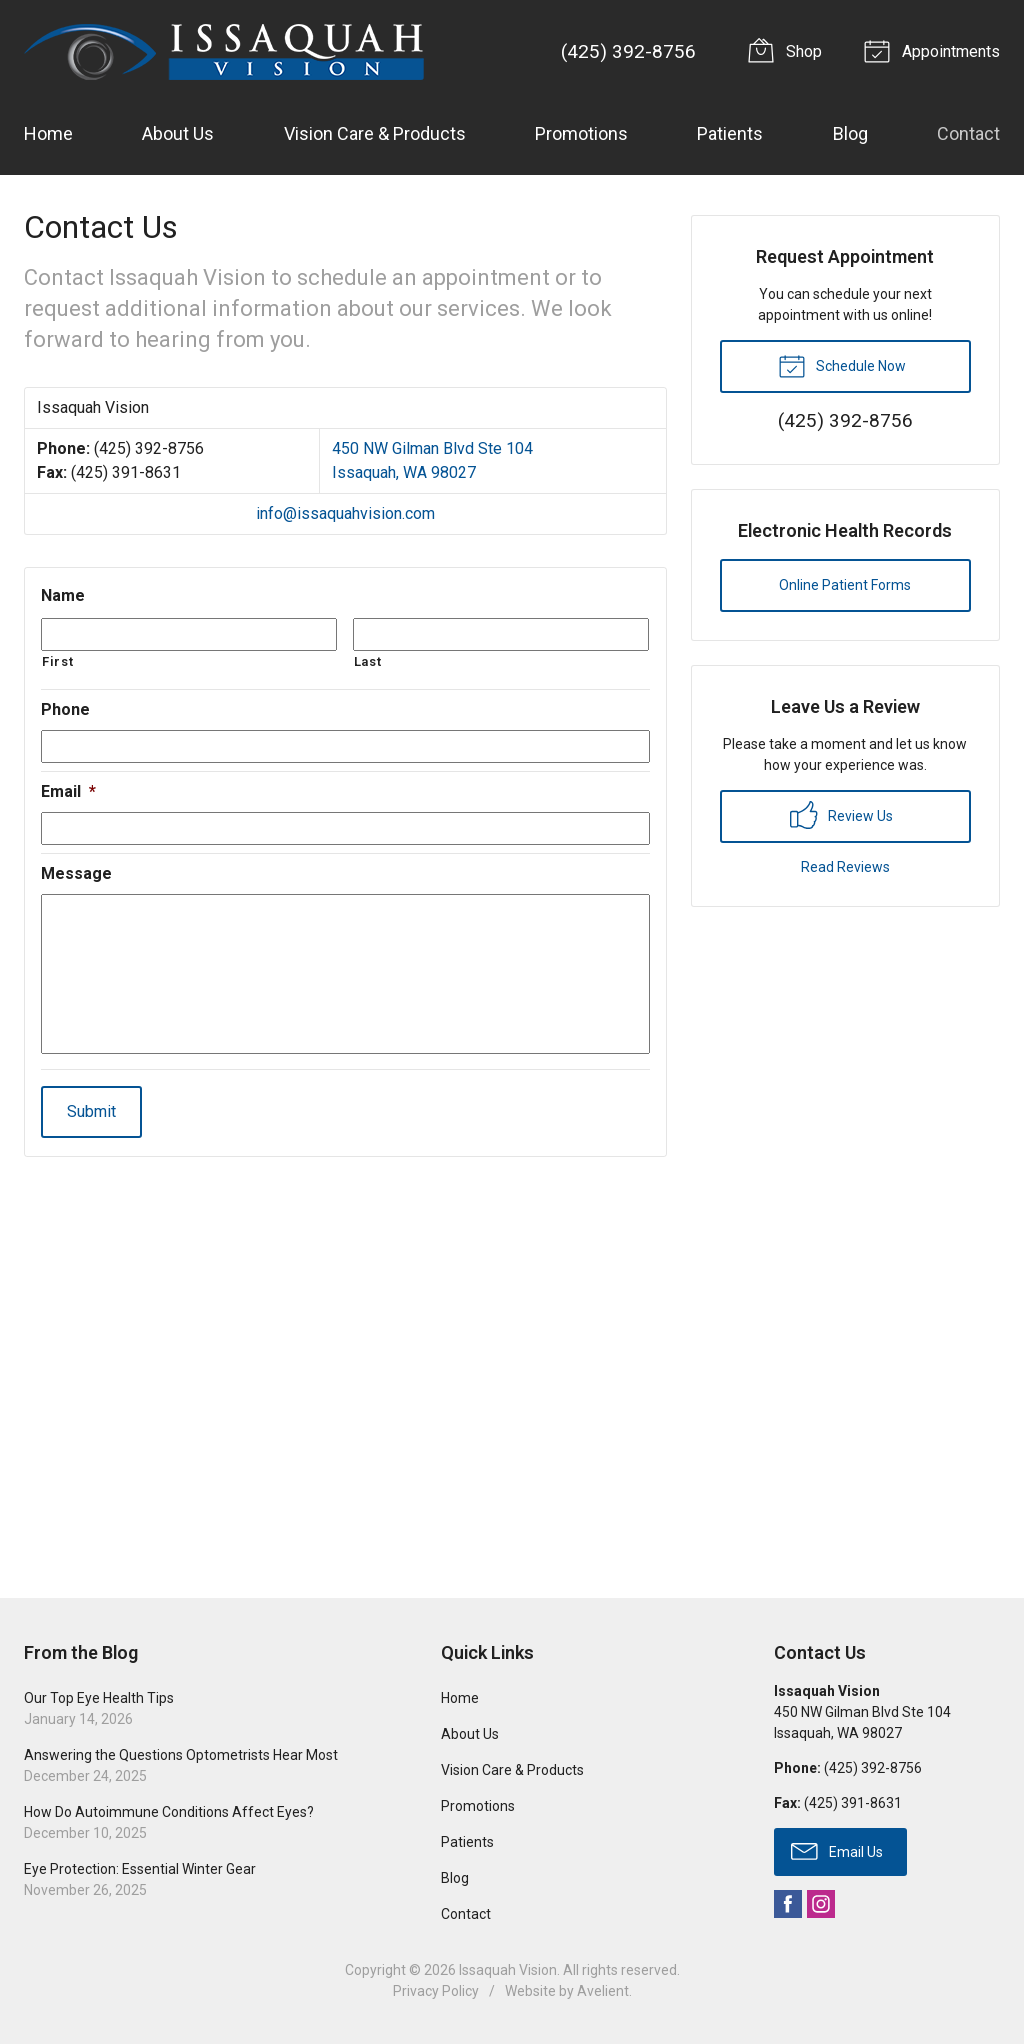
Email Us (837, 1850)
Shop (788, 50)
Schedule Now (842, 365)
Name (63, 595)
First (57, 661)
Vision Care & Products (375, 133)
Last (368, 661)
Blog (850, 133)
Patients (730, 133)
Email (68, 791)
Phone (65, 709)
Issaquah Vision (508, 1970)
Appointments (935, 50)
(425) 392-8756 (628, 51)
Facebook (788, 1904)
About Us (178, 133)
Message (76, 873)
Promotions (581, 133)
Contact (968, 133)
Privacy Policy (436, 1991)
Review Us (841, 815)
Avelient (603, 1991)
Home (48, 133)
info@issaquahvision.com (345, 513)
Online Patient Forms (845, 585)
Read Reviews (845, 867)
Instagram (821, 1904)
